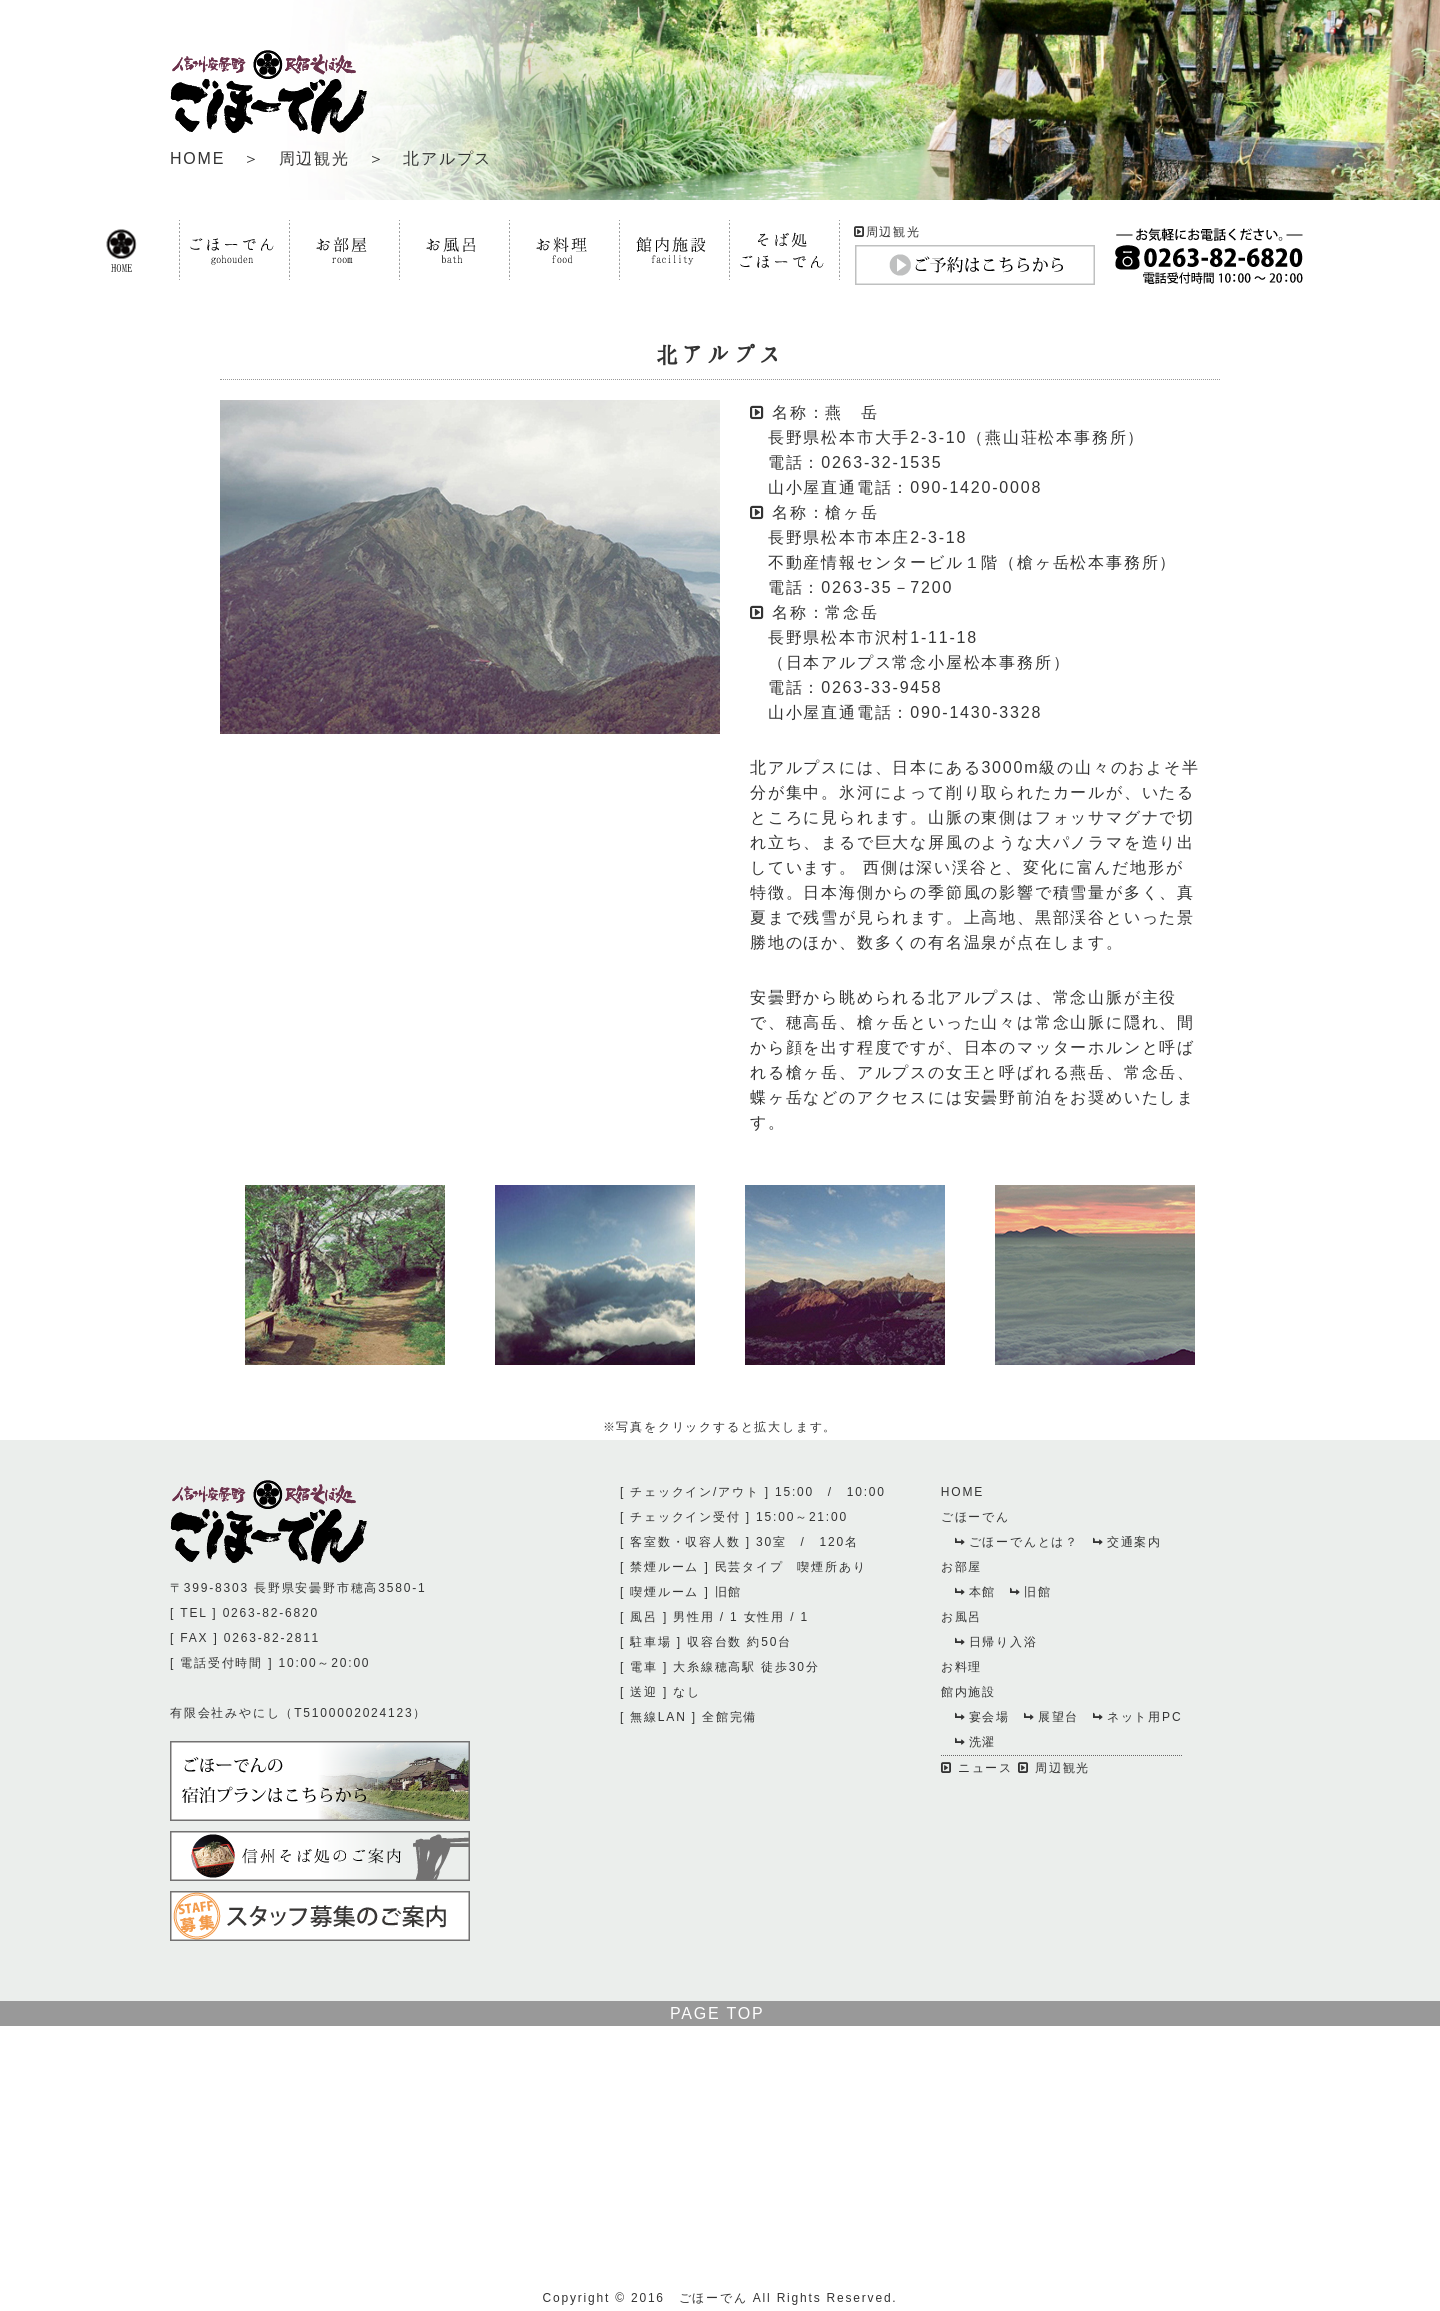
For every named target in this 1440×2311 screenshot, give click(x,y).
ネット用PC (1137, 1717)
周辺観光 (314, 158)
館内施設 (968, 1692)
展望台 (1051, 1717)
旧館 (1031, 1592)
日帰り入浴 (996, 1642)
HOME (197, 158)
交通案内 (1127, 1542)
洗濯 (976, 1742)
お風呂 (961, 1617)
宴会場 (982, 1717)
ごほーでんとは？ (1017, 1542)
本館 (976, 1592)
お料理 (961, 1667)
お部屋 (961, 1567)
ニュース (977, 1768)
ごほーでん (975, 1517)
